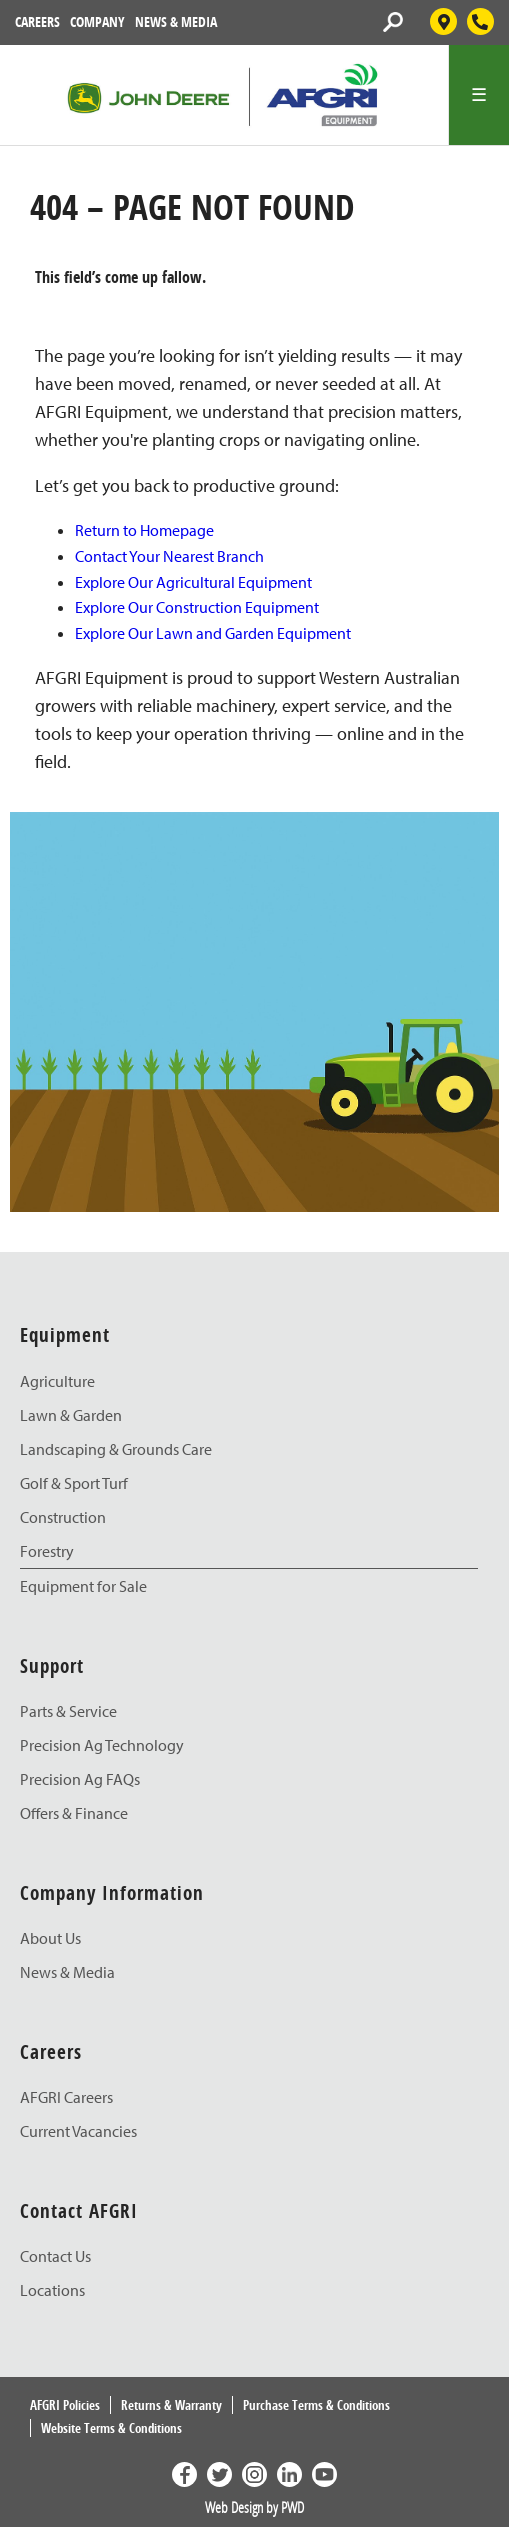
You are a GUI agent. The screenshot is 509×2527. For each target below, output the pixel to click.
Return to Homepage (144, 530)
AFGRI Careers (66, 2097)
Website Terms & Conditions (111, 2428)
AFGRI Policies (65, 2405)
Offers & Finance (74, 1813)
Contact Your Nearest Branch (169, 556)
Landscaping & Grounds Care (116, 1449)
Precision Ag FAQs (80, 1779)
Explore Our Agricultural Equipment (193, 582)
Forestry (47, 1551)
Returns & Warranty (171, 2405)
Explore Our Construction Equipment (197, 607)
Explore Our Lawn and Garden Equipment (213, 633)
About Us (50, 1938)
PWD (292, 2507)
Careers (37, 21)
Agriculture (57, 1381)
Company (97, 21)
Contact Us (55, 2256)
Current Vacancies (78, 2131)
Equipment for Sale (83, 1586)
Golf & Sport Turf (74, 1483)
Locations (52, 2290)
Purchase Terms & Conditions (316, 2405)
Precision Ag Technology (102, 1745)
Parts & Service (68, 1711)
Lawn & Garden (71, 1415)
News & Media (176, 21)
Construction (63, 1517)
